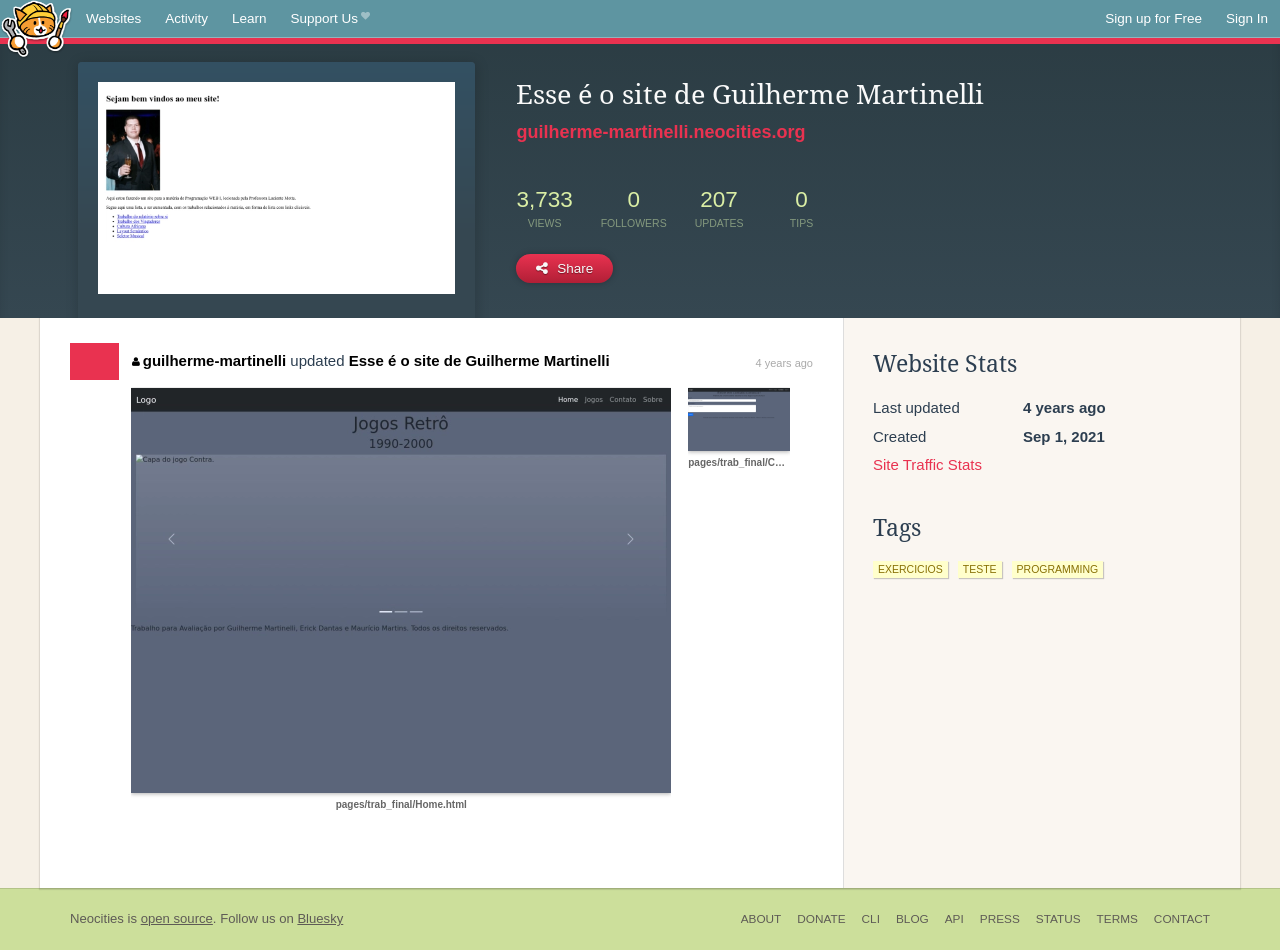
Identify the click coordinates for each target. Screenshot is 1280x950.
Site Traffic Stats (927, 464)
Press (1000, 919)
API (954, 919)
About (761, 919)
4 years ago (784, 363)
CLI (871, 919)
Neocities (97, 918)
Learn (249, 18)
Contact (1182, 919)
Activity (186, 18)
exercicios (910, 569)
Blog (912, 919)
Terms (1117, 919)
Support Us (330, 19)
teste (980, 569)
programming (1058, 569)
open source (177, 918)
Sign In (1247, 18)
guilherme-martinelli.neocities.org (660, 132)
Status (1058, 919)
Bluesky (320, 918)
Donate (821, 919)
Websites (113, 18)
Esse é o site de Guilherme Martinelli (479, 360)
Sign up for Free (1153, 18)
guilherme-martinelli (209, 360)
